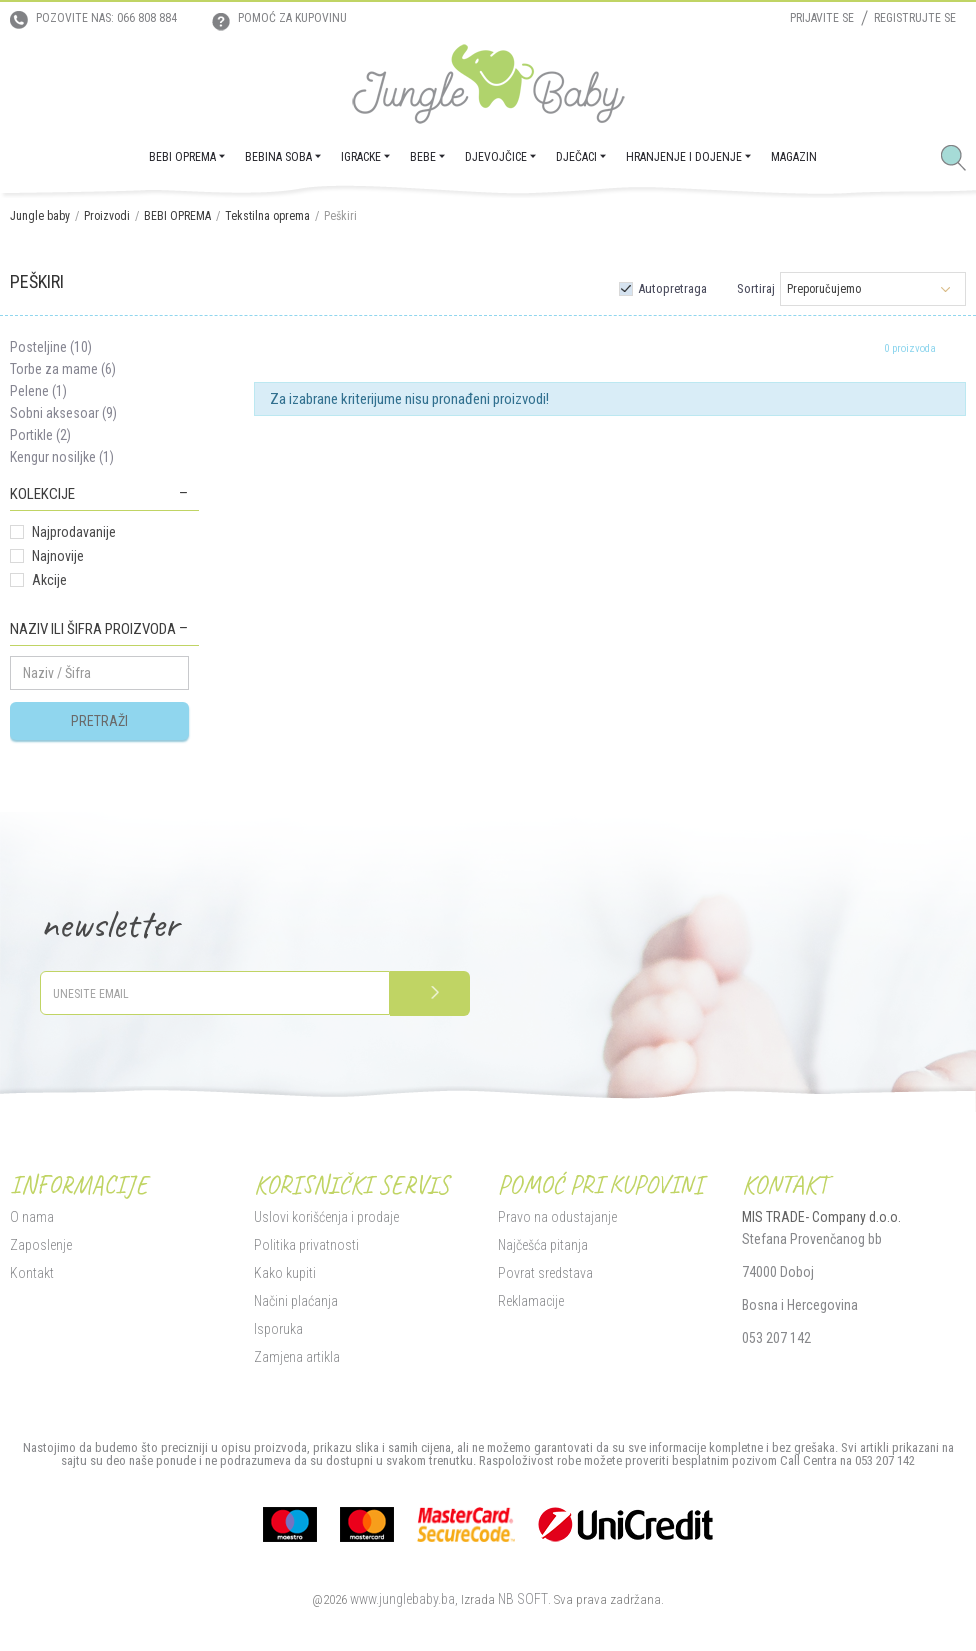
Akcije (49, 580)
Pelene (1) (38, 391)
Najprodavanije (74, 532)
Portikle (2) (40, 435)
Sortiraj (756, 288)
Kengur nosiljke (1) (62, 457)
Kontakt (32, 1273)
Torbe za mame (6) (63, 369)
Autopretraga (672, 288)
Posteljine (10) (51, 347)
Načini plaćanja (296, 1301)
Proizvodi (107, 216)
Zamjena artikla (297, 1357)
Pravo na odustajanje (557, 1217)
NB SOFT (523, 1599)
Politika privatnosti (306, 1245)
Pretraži (99, 721)
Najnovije (58, 556)
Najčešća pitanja (543, 1245)
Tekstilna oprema (267, 216)
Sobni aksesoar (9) (63, 413)
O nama (32, 1217)
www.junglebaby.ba (402, 1599)
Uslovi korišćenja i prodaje (326, 1217)
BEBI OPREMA (177, 216)
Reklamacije (531, 1301)
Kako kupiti (285, 1273)
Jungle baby (40, 216)
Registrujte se (915, 18)
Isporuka (278, 1329)
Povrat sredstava (545, 1273)
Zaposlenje (41, 1245)
